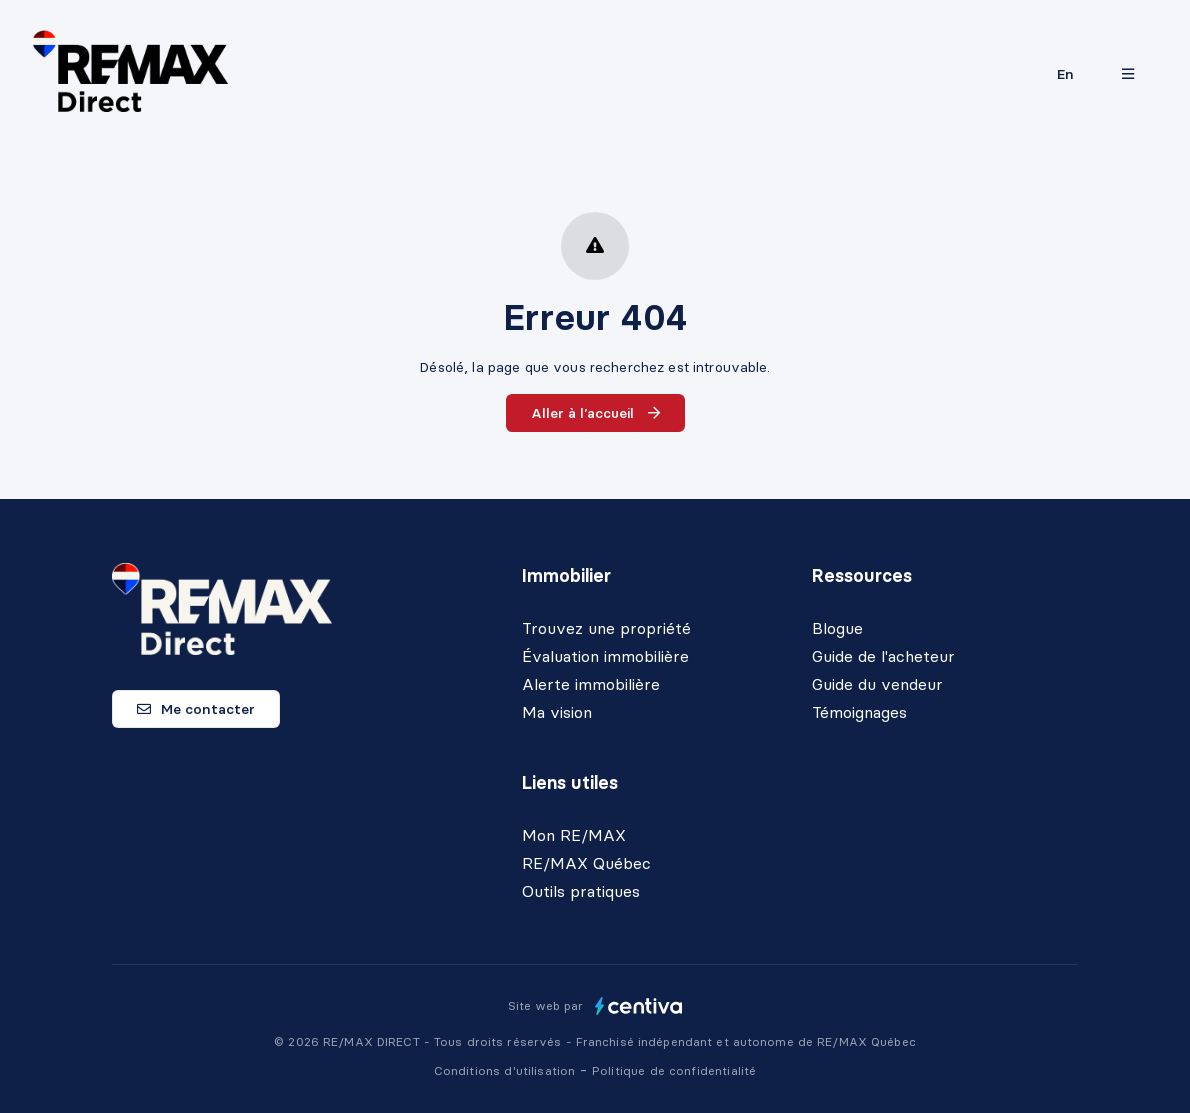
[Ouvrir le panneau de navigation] (1128, 74)
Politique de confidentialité (674, 1070)
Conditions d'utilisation (507, 1070)
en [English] (1065, 74)
